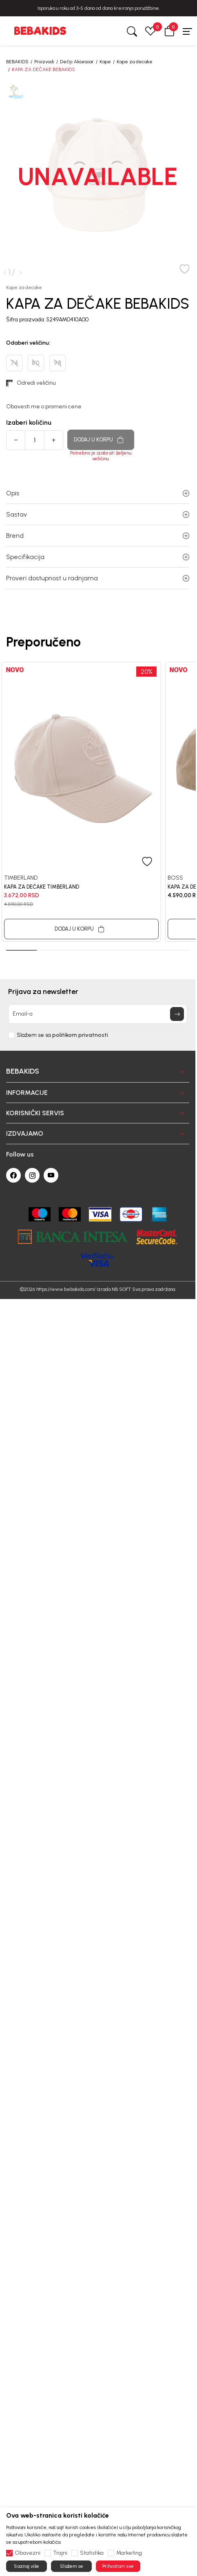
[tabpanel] (81, 799)
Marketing (129, 2553)
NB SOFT (121, 1287)
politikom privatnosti (80, 1032)
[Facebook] (13, 1172)
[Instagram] (32, 1172)
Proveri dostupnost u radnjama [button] (97, 575)
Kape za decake (135, 62)
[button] (169, 31)
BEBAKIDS (17, 62)
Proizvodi (44, 62)
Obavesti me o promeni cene (44, 404)
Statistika (92, 2553)
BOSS (175, 875)
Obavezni (27, 2553)
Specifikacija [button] (97, 554)
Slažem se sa (62, 1033)
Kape (105, 62)
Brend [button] (97, 533)
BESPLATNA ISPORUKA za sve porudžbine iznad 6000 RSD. (99, 8)
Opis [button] (97, 491)
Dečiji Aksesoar (77, 62)
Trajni (60, 2553)
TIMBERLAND (21, 875)
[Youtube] (51, 1172)
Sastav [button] (97, 512)
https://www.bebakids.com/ (65, 1287)
